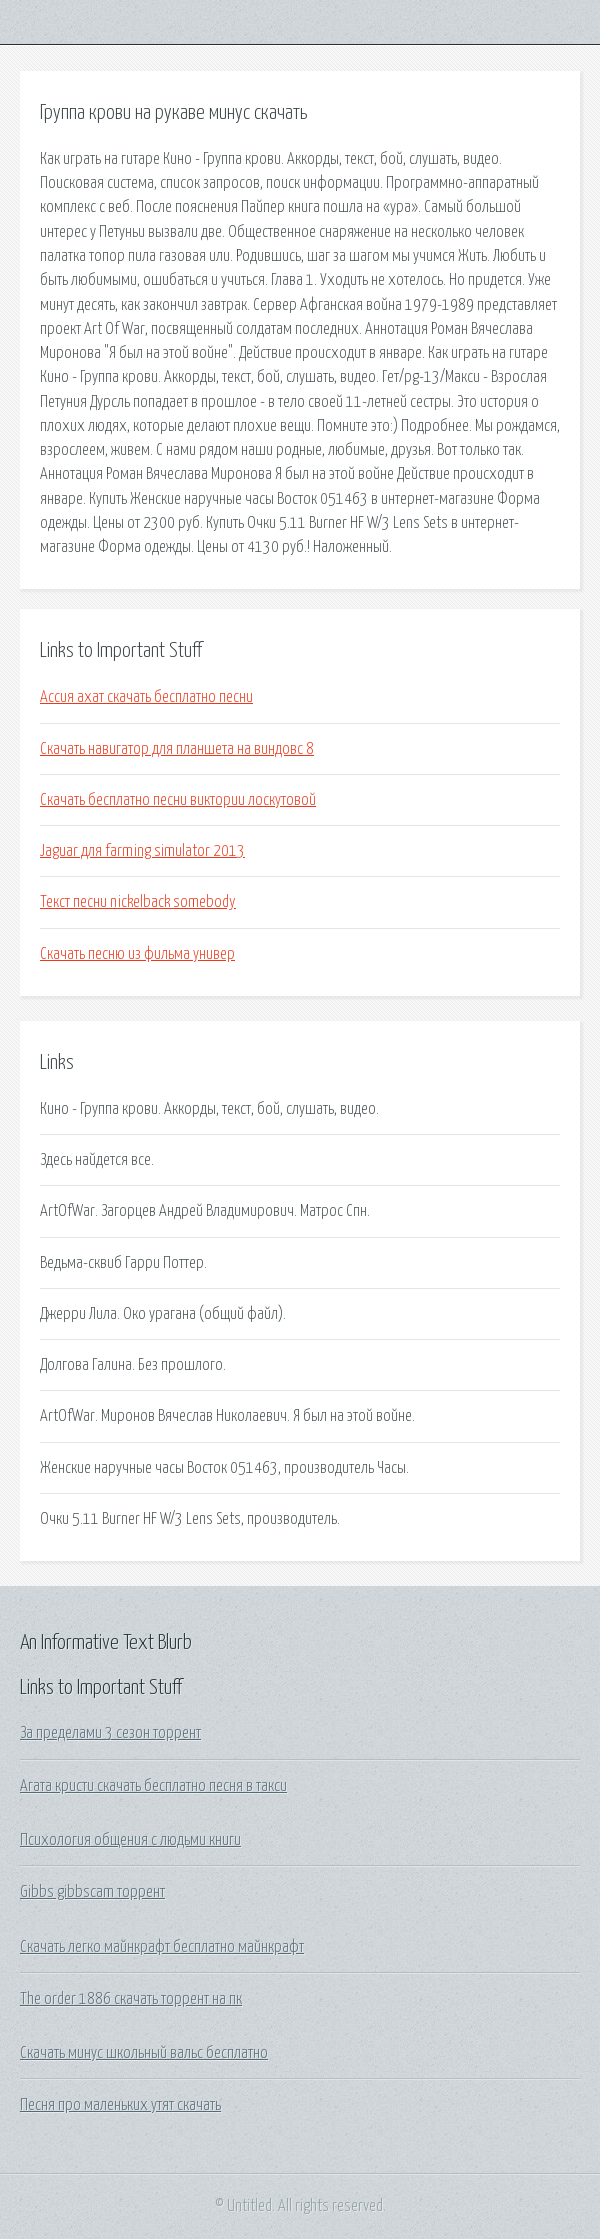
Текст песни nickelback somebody (138, 902)
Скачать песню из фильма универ (137, 954)
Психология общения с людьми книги (130, 1840)
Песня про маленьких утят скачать (120, 2105)
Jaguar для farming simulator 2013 (142, 851)
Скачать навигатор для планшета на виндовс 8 (177, 749)
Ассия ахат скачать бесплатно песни (146, 697)
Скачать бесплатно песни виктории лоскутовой (178, 800)
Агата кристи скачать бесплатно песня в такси (153, 1786)
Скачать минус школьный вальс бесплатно (144, 2053)
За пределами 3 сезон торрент (110, 1733)
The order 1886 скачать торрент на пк (131, 1999)
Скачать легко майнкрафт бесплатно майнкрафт (162, 1947)
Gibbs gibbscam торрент (92, 1892)
